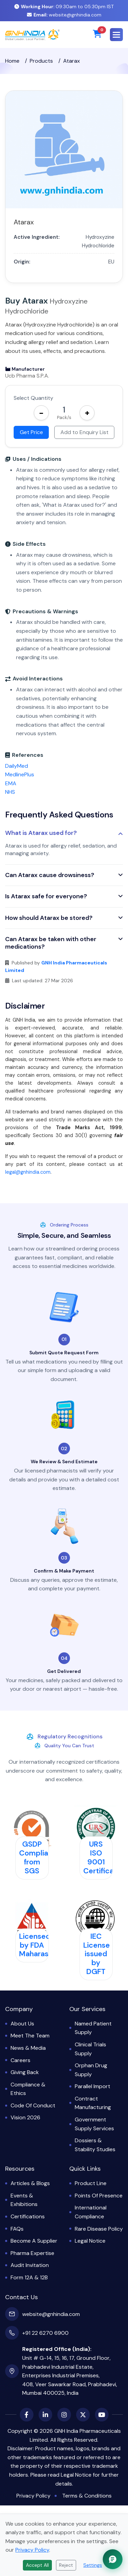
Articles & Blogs (30, 2183)
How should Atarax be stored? (49, 918)
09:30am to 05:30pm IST (64, 6)
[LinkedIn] (45, 2414)
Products (41, 60)
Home (12, 60)
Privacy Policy (33, 2495)
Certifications (28, 2216)
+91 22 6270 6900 (45, 2333)
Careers (20, 2060)
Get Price (31, 432)
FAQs (17, 2228)
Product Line (90, 2183)
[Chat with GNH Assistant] (113, 2559)
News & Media (28, 2047)
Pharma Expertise (32, 2253)
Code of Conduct (33, 2105)
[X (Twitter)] (83, 2414)
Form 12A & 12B (29, 2277)
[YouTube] (102, 2414)
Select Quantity (33, 398)
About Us (22, 2023)
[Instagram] (64, 2414)
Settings (92, 2565)
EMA (10, 783)
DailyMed (16, 765)
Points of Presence (99, 2195)
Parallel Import (92, 2086)
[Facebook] (26, 2414)
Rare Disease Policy (99, 2228)
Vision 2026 (25, 2117)
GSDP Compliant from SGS (37, 1857)
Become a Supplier (34, 2240)
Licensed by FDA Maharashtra (40, 1945)
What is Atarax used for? (41, 833)
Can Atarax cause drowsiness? (49, 875)
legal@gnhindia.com (28, 1172)
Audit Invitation (30, 2265)
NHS (10, 792)
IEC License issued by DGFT (96, 1954)
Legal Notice (90, 2240)
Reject (66, 2565)
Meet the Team (30, 2035)
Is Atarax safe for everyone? (46, 896)
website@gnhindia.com (64, 15)
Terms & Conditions (87, 2495)
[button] (116, 34)
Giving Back (25, 2072)
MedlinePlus (19, 774)
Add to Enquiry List (84, 432)
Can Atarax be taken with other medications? (50, 943)
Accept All (37, 2565)
